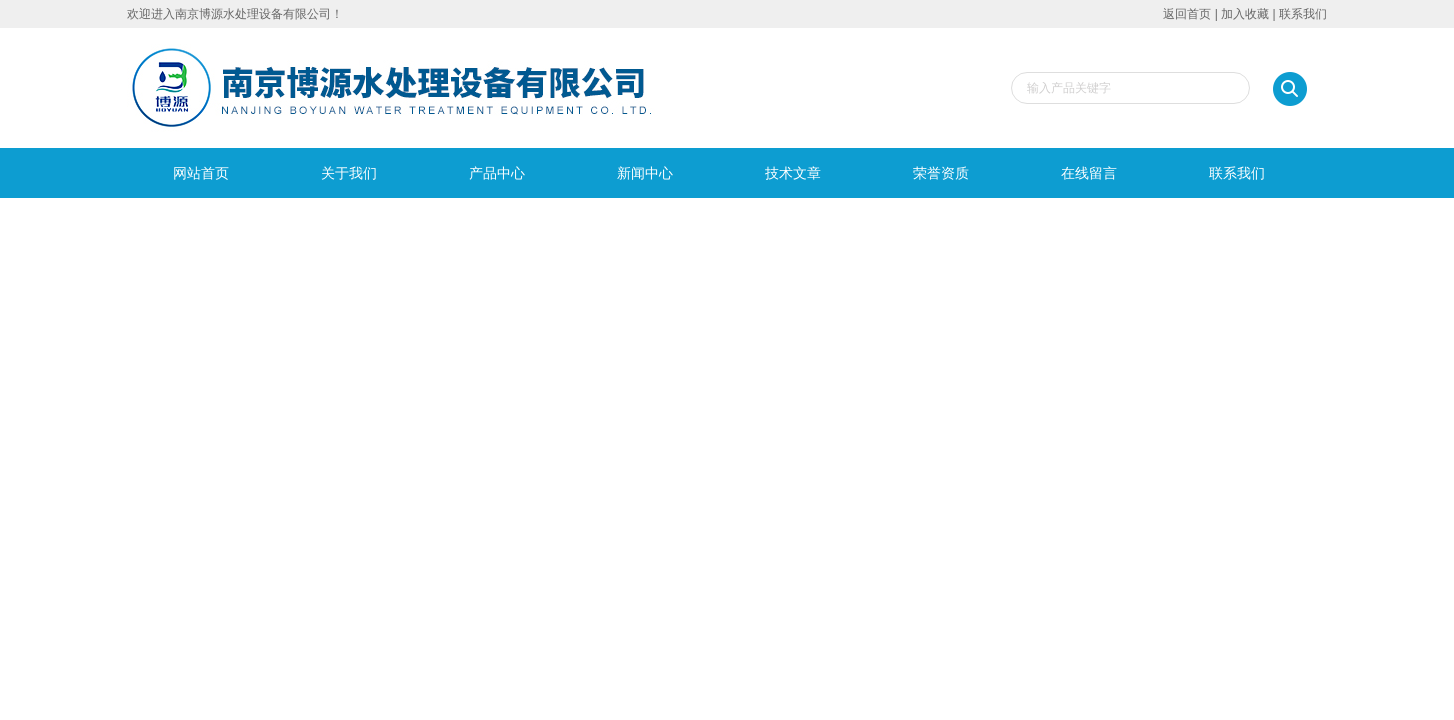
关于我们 (349, 173)
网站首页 (201, 173)
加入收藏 (1245, 14)
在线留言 (1089, 173)
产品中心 (497, 173)
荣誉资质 (941, 173)
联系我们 (1303, 14)
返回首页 (1187, 14)
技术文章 (793, 173)
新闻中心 (645, 173)
